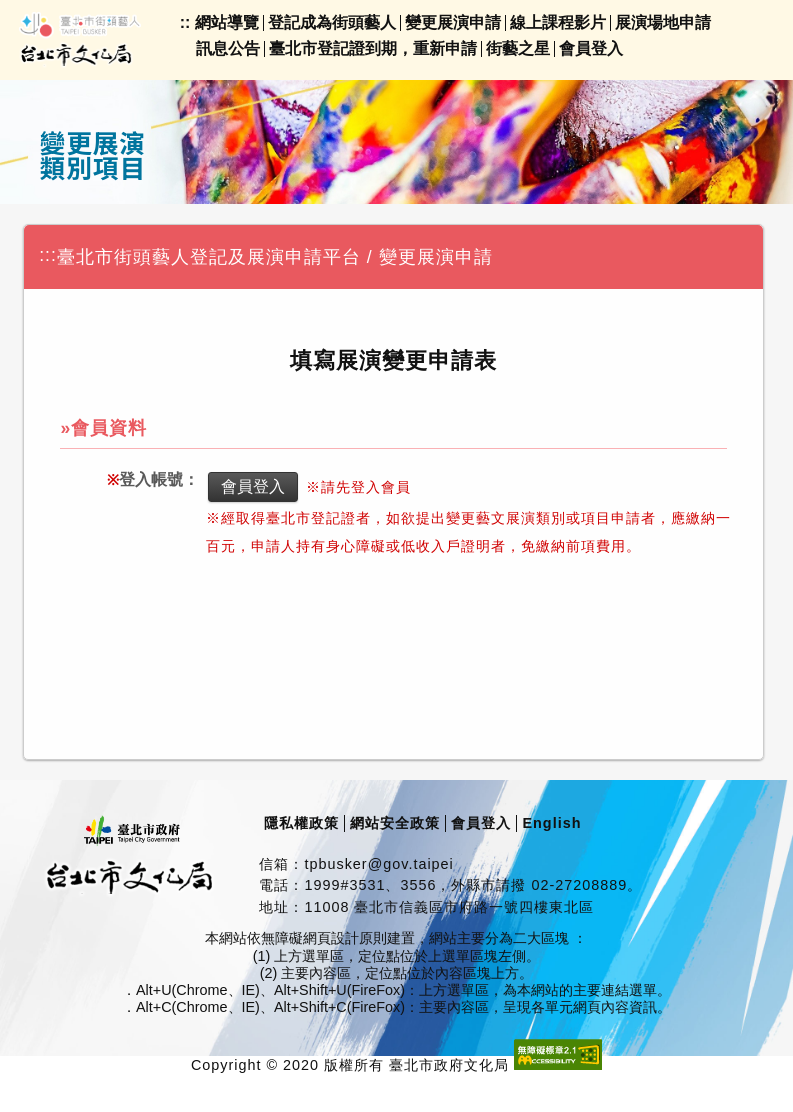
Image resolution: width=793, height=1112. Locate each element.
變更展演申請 (453, 22)
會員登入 (591, 48)
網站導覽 (227, 22)
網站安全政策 (395, 823)
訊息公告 (228, 48)
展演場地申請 (663, 22)
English (551, 823)
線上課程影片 (558, 22)
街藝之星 (518, 48)
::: (48, 255)
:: (185, 22)
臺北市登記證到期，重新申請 (373, 48)
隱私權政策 (301, 823)
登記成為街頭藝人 (332, 22)
